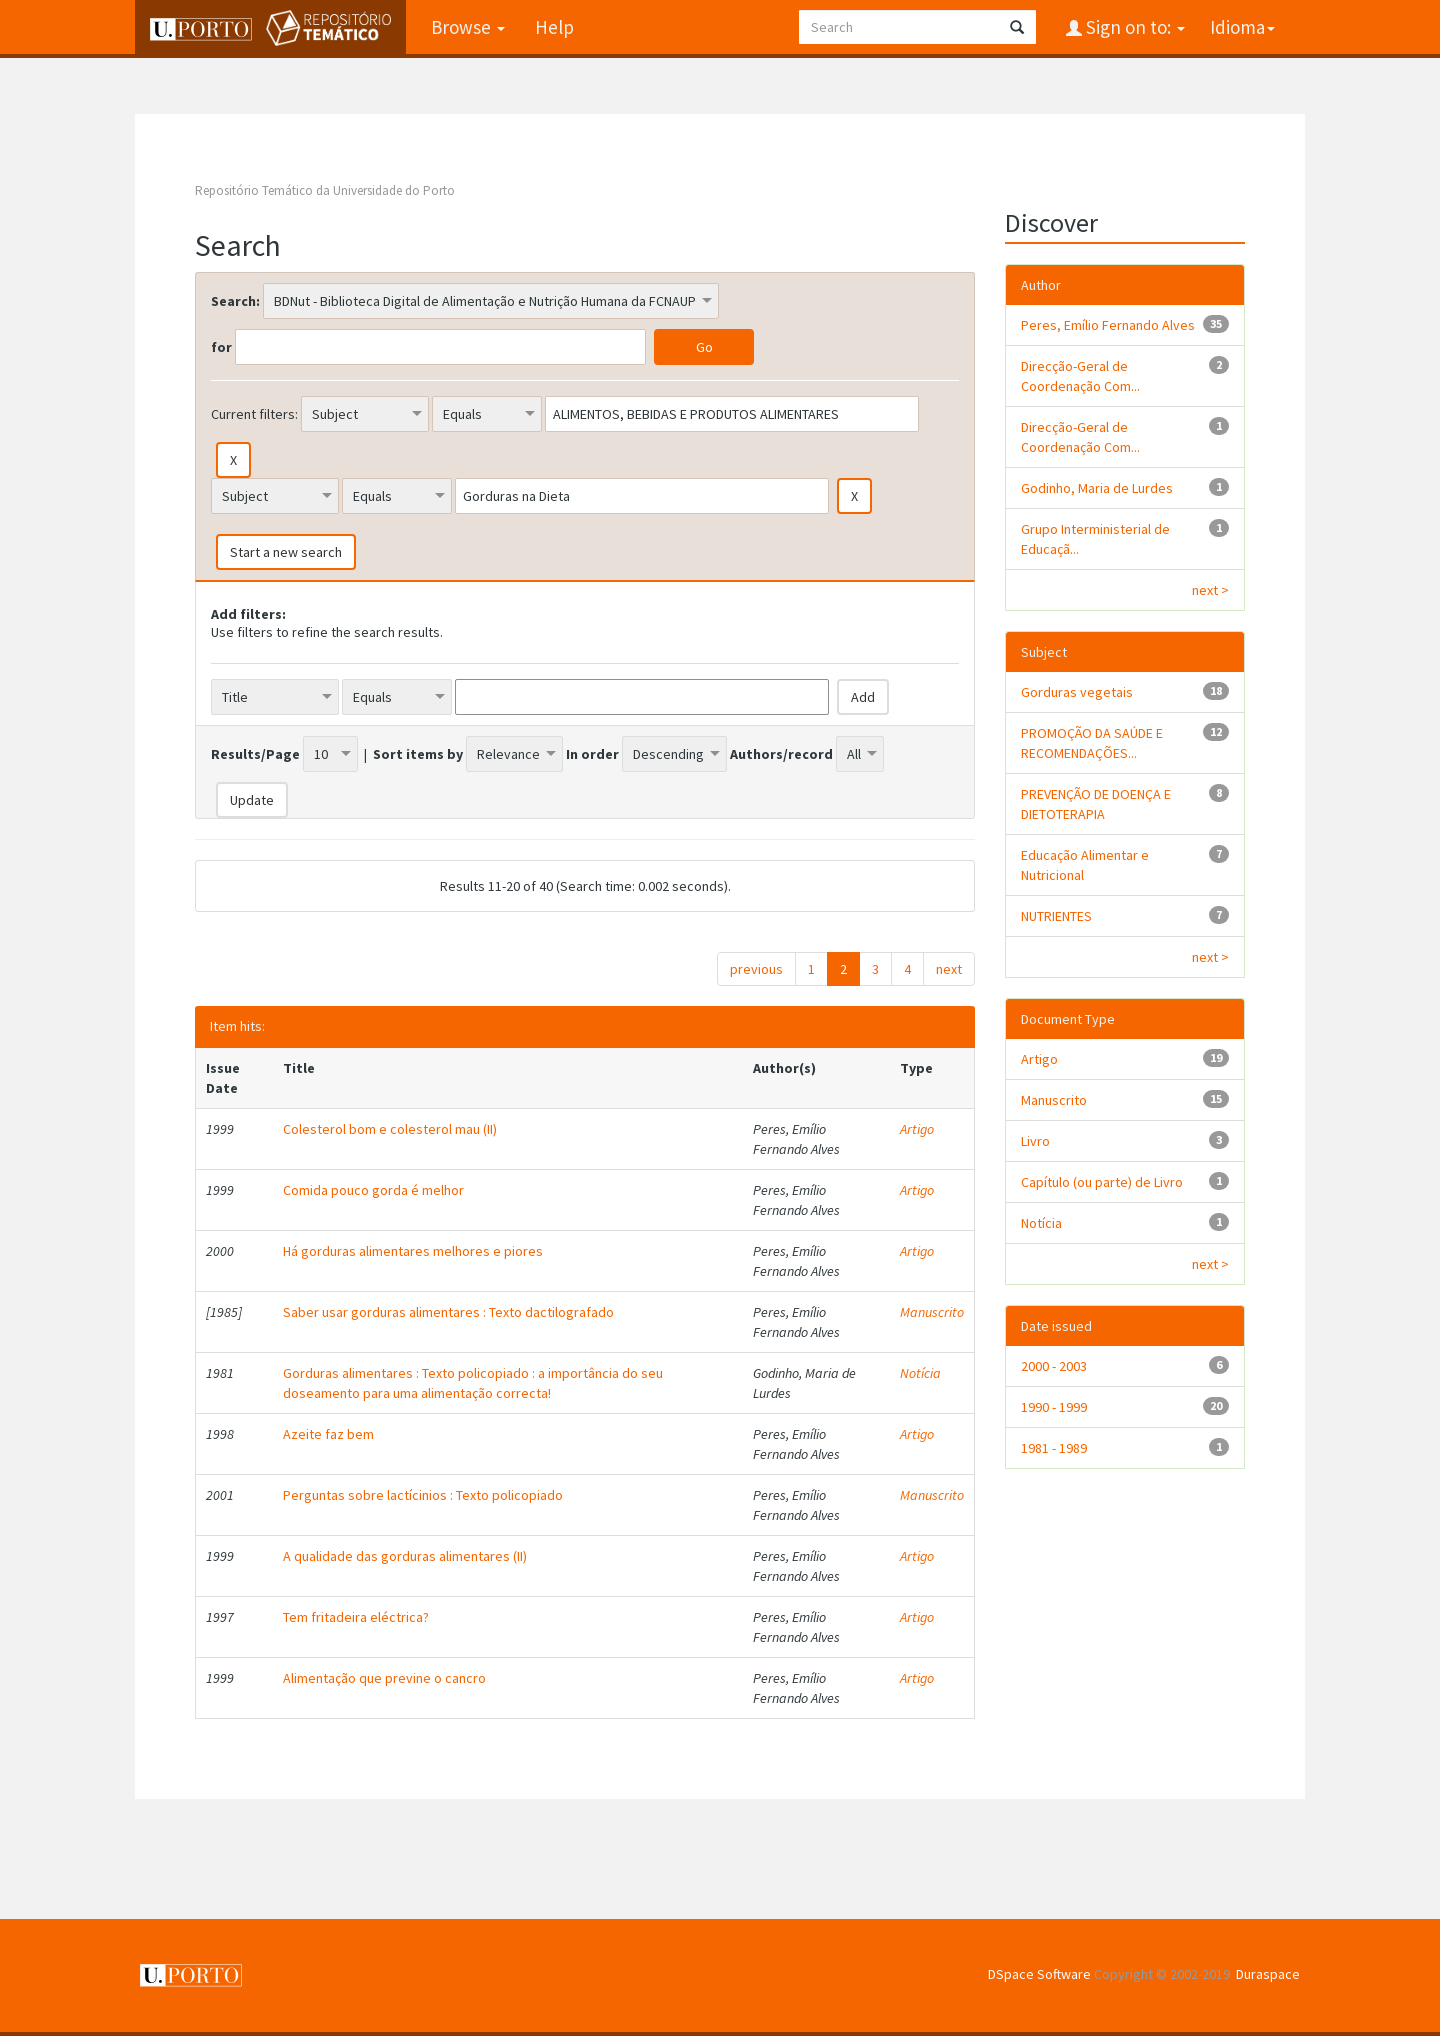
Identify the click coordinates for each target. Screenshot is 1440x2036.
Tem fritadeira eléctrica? (356, 1617)
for (221, 347)
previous (756, 969)
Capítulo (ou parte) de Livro (1102, 1182)
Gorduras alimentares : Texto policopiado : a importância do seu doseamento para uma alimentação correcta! (473, 1383)
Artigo (917, 1129)
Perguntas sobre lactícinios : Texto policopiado (423, 1495)
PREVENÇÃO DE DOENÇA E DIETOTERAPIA (1096, 804)
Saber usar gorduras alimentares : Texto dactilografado (448, 1312)
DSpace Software (1039, 1974)
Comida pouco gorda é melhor (373, 1190)
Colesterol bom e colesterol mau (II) (390, 1129)
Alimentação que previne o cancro (384, 1678)
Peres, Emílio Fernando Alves (1108, 325)
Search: (235, 301)
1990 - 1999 (1054, 1407)
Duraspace (1268, 1974)
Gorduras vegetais (1077, 692)
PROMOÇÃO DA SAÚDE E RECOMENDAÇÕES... (1092, 743)
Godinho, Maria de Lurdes (1097, 488)
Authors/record (781, 754)
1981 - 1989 (1054, 1448)
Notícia (920, 1373)
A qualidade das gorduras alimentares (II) (405, 1556)
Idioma (1242, 27)
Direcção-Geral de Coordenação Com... (1080, 376)
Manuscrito (932, 1312)
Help (554, 27)
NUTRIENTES (1056, 916)
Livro (1035, 1141)
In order (592, 754)
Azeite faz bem (328, 1434)
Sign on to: (1133, 27)
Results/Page (255, 754)
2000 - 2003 (1054, 1366)
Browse (468, 27)
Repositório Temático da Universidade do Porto (325, 190)
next (949, 969)
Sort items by (418, 754)
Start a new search (286, 552)
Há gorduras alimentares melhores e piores (413, 1251)
